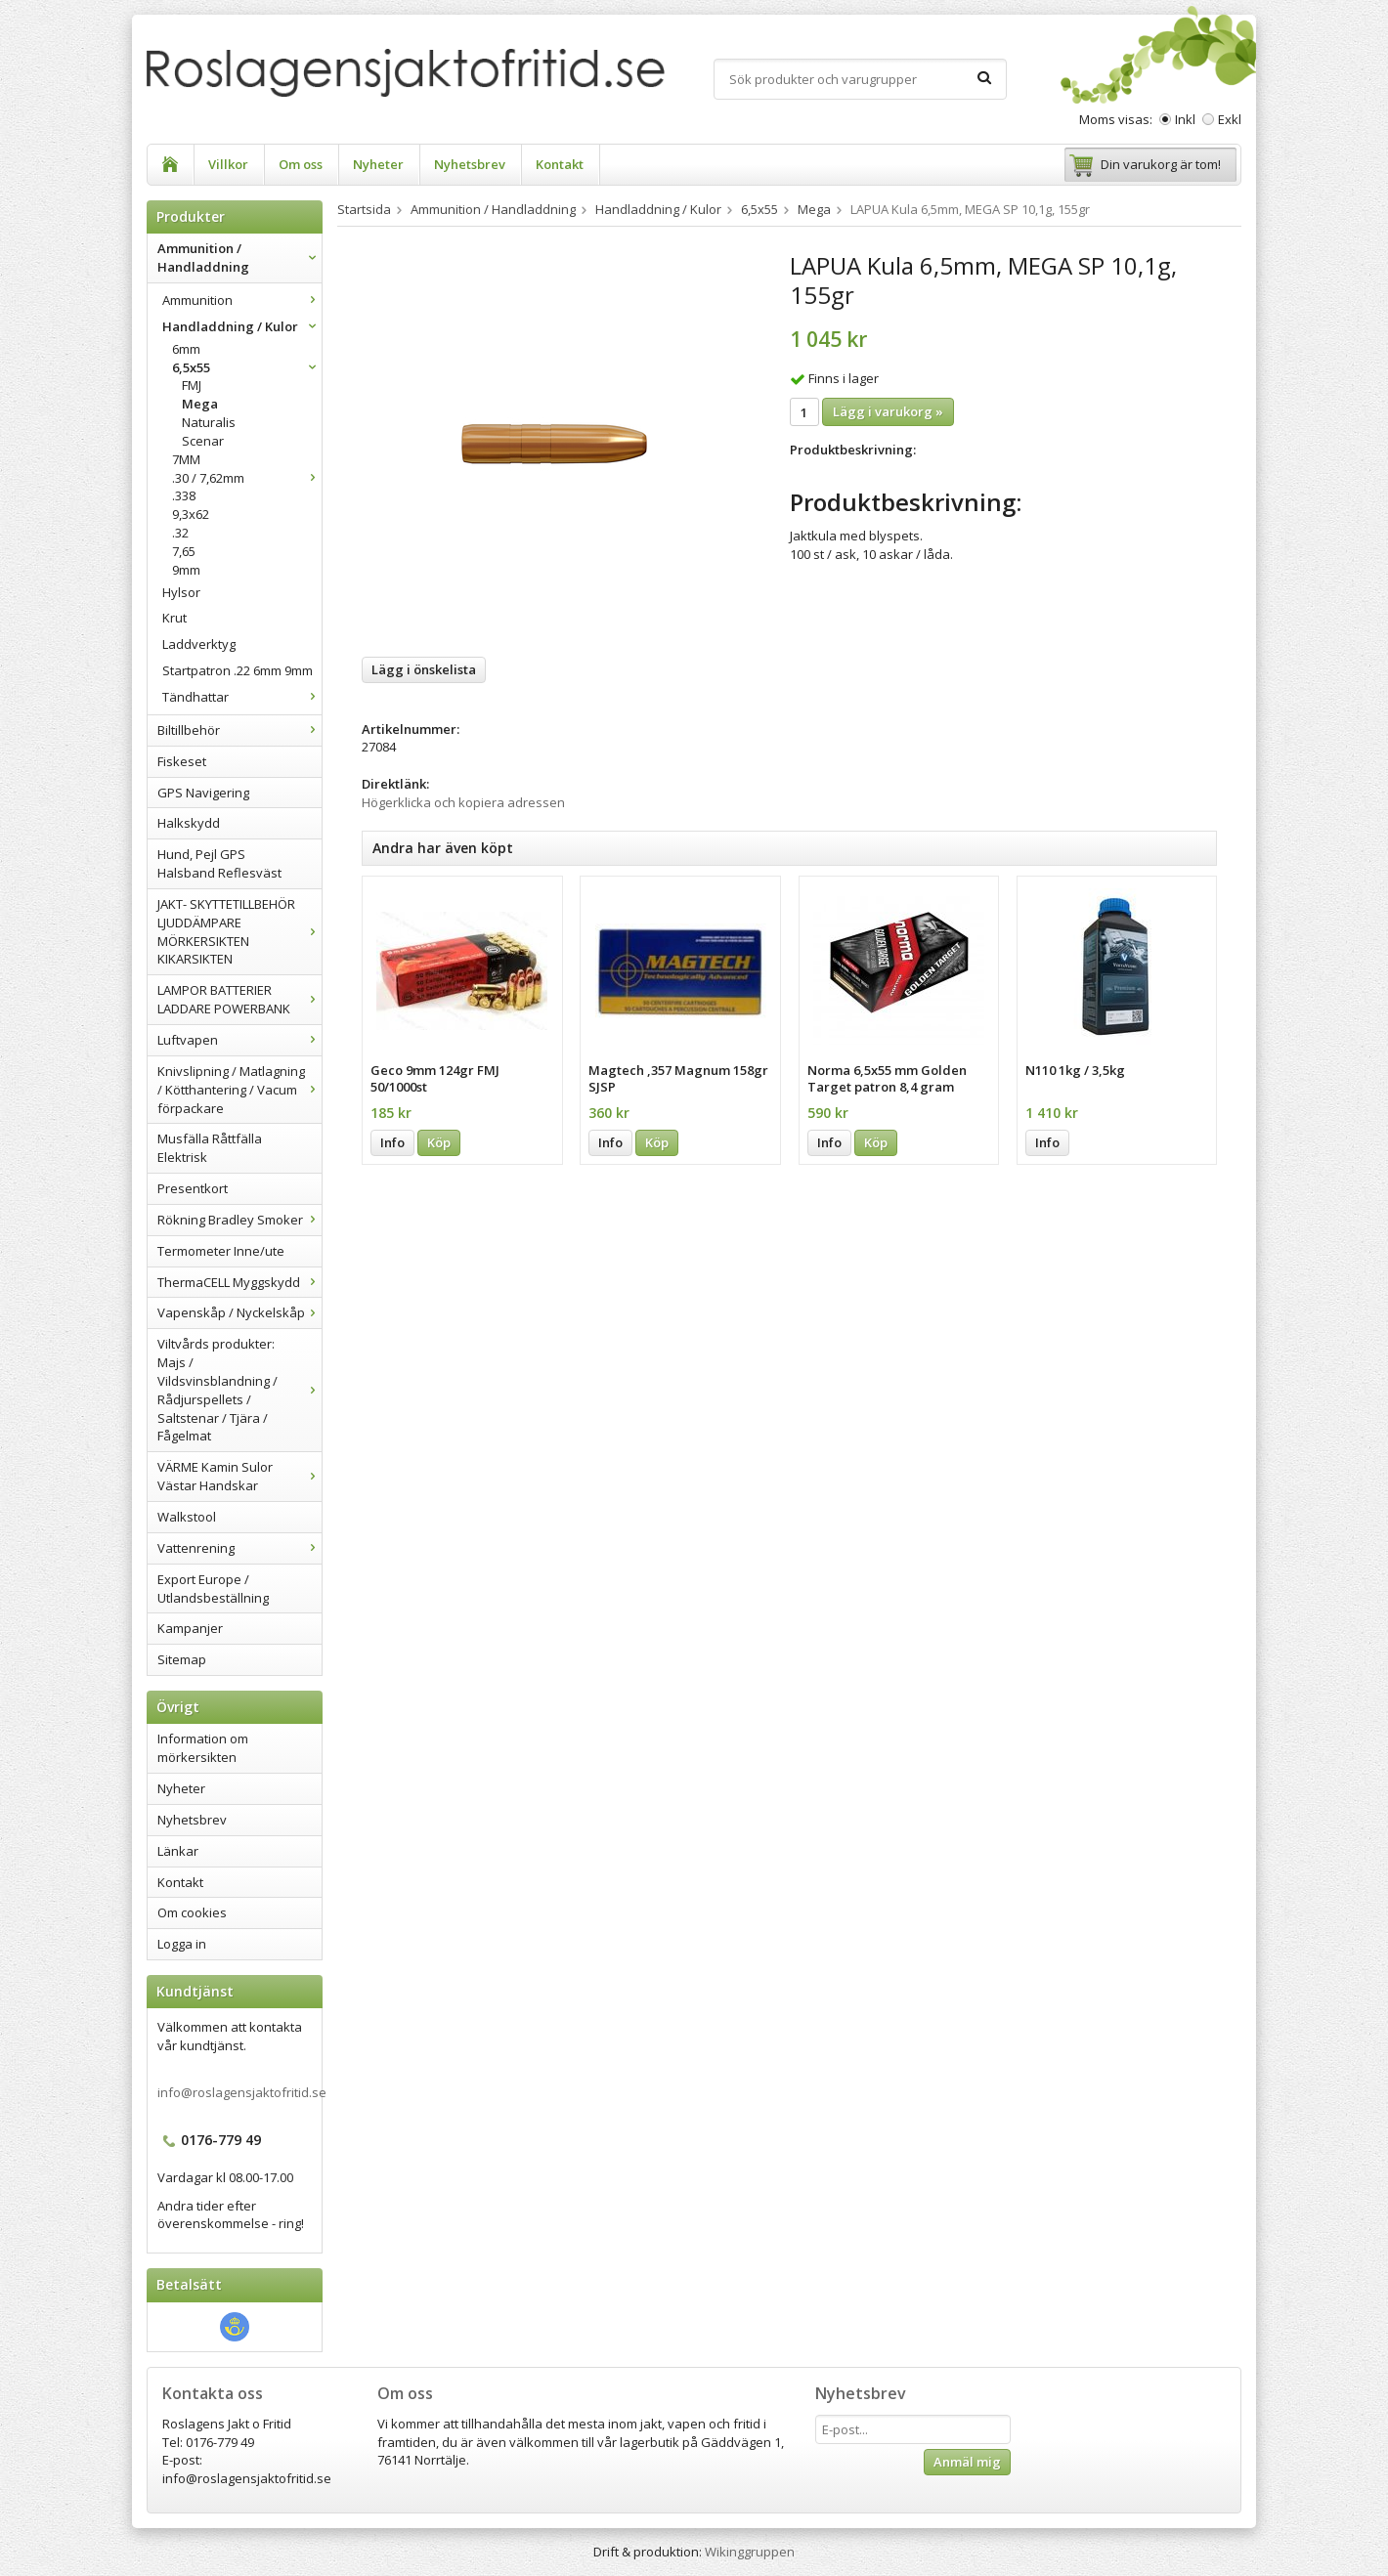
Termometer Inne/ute (220, 1251)
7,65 (183, 551)
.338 (183, 495)
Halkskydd (188, 823)
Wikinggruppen (750, 2551)
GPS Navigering (203, 792)
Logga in (181, 1944)
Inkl (1185, 119)
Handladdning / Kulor (242, 326)
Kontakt (560, 164)
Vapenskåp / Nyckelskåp (239, 1312)
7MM (186, 459)
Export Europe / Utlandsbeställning (213, 1588)
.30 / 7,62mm (247, 478)
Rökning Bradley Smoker (239, 1219)
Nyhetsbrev (469, 164)
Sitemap (181, 1659)
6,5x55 (247, 367)
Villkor (228, 164)
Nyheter (378, 164)
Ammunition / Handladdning (239, 257)
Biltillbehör (239, 730)
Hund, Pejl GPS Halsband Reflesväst (219, 863)
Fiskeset (181, 761)
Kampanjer (190, 1628)
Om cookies (192, 1912)
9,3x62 (190, 514)
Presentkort (192, 1188)
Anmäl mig (967, 2461)
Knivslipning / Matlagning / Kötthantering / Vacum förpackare (239, 1089)
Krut (174, 617)
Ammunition (242, 300)
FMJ (191, 385)
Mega (200, 403)
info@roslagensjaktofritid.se (241, 2092)
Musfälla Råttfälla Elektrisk (209, 1148)
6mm (186, 349)
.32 (180, 532)
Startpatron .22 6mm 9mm (237, 670)
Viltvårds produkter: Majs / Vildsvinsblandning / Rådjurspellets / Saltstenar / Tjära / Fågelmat (239, 1389)
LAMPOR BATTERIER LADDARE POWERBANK (239, 999)
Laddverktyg (199, 644)
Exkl (1229, 119)
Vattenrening (239, 1548)
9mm (186, 570)
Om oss (301, 164)
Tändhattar (242, 697)
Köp (439, 1142)
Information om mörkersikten (202, 1748)
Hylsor (181, 592)
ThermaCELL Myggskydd (239, 1282)
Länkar (177, 1851)
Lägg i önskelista (423, 669)
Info (392, 1142)
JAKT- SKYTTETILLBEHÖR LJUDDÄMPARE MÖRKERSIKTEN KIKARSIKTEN (239, 931)
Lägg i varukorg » (888, 411)
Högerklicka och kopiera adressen (463, 802)
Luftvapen (239, 1040)
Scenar (203, 441)
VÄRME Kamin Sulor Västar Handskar (239, 1476)
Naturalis (209, 422)
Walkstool (186, 1516)
